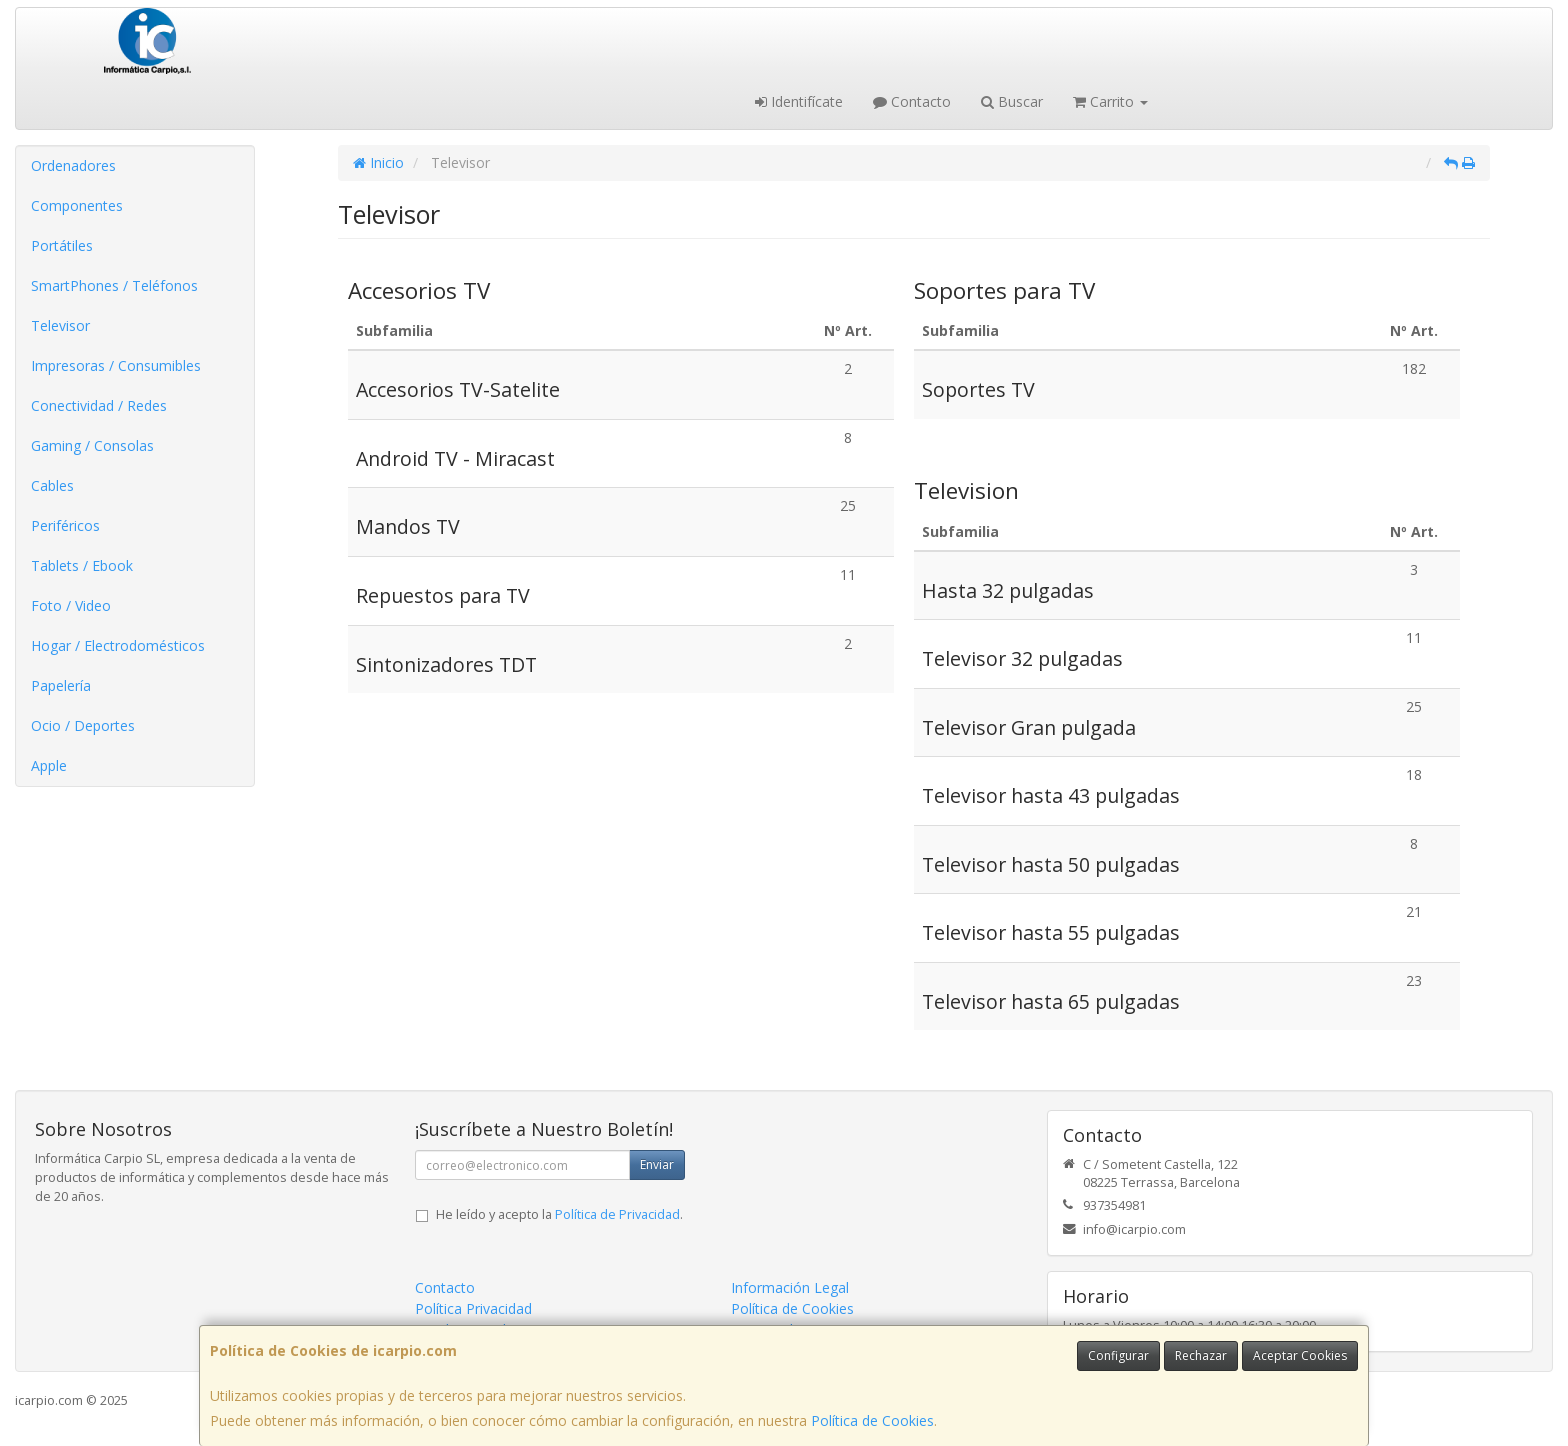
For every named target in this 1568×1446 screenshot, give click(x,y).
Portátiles (62, 245)
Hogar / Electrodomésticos (118, 645)
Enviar (657, 1164)
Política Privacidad (473, 1308)
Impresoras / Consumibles (116, 365)
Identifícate (799, 101)
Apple (49, 765)
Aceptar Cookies (1300, 1355)
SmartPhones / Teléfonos (114, 285)
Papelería (61, 685)
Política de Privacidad (617, 1214)
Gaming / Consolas (92, 445)
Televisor (60, 325)
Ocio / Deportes (83, 725)
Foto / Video (71, 605)
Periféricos (65, 525)
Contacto (912, 101)
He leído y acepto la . (559, 1214)
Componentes (77, 205)
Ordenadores (73, 165)
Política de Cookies (872, 1420)
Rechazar (1201, 1355)
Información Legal (790, 1287)
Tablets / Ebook (82, 565)
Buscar (1012, 101)
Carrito (1110, 101)
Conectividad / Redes (99, 405)
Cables (52, 485)
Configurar (1118, 1355)
